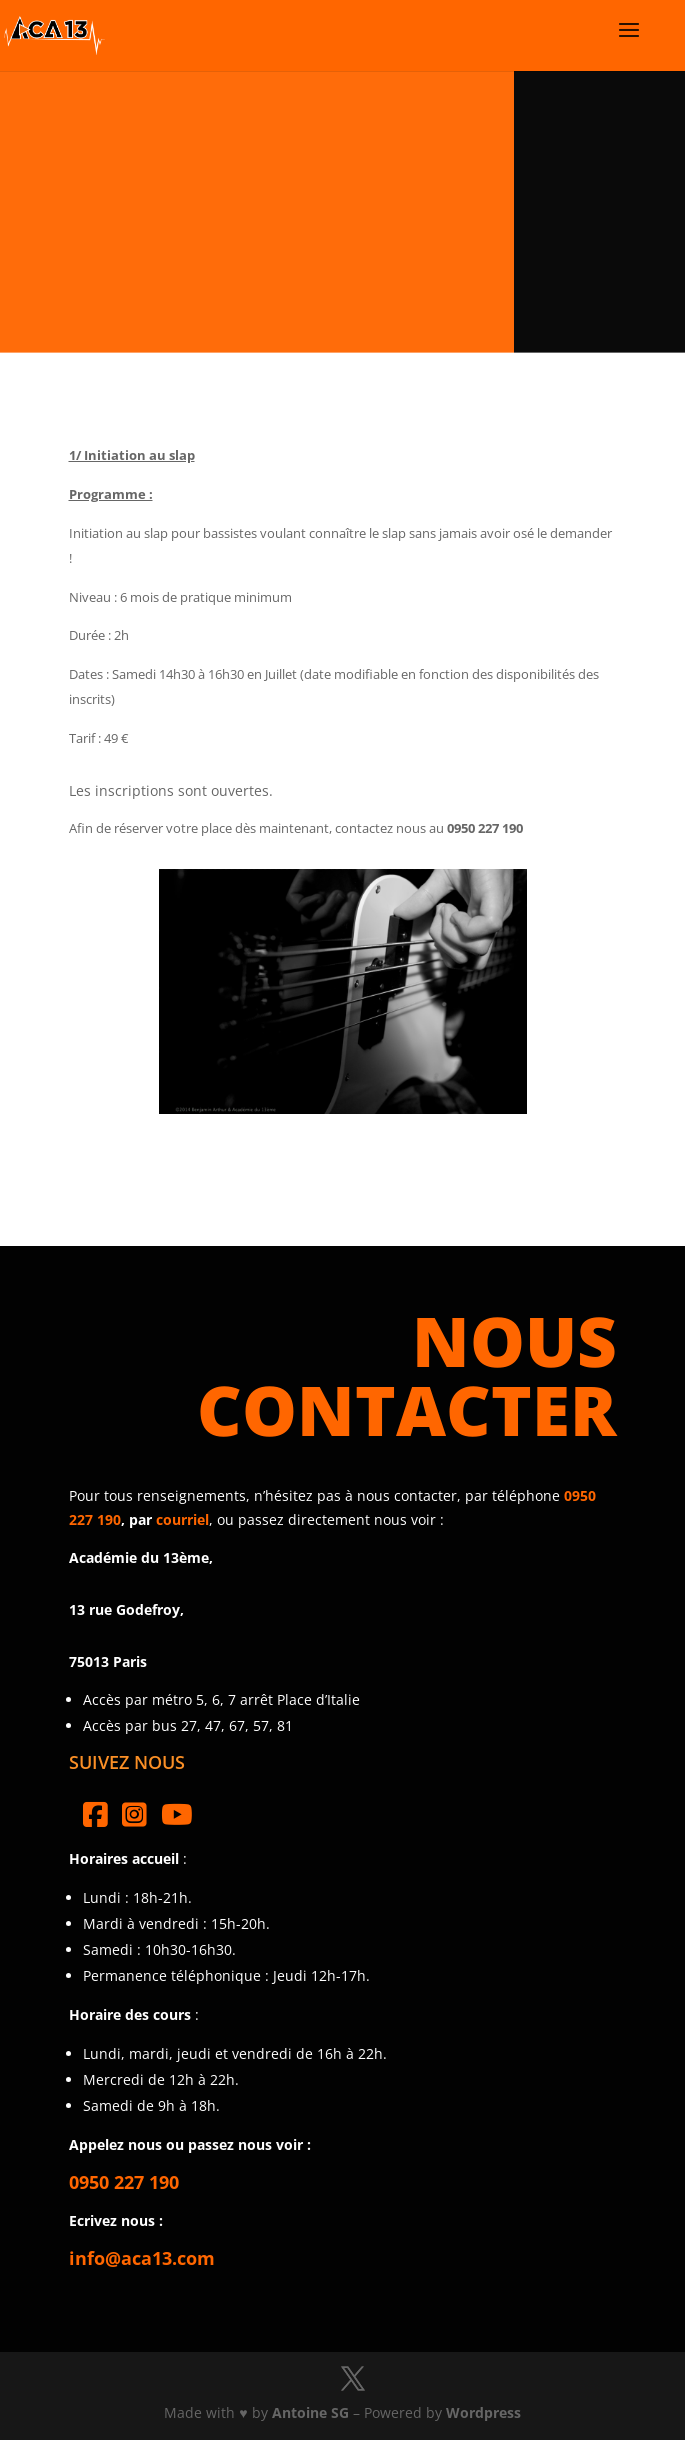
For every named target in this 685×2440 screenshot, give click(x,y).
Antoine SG (310, 2412)
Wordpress (483, 2412)
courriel (182, 1519)
